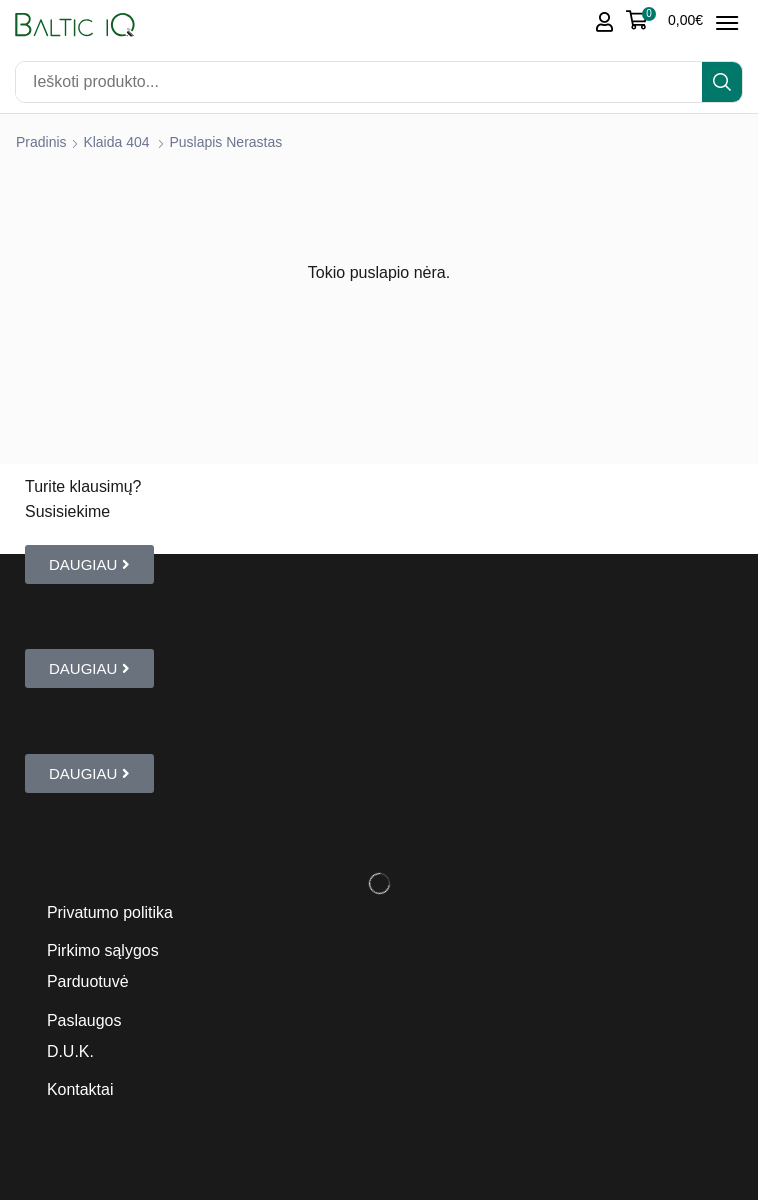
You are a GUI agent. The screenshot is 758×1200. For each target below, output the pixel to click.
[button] (664, 20)
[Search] (722, 82)
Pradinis (41, 142)
